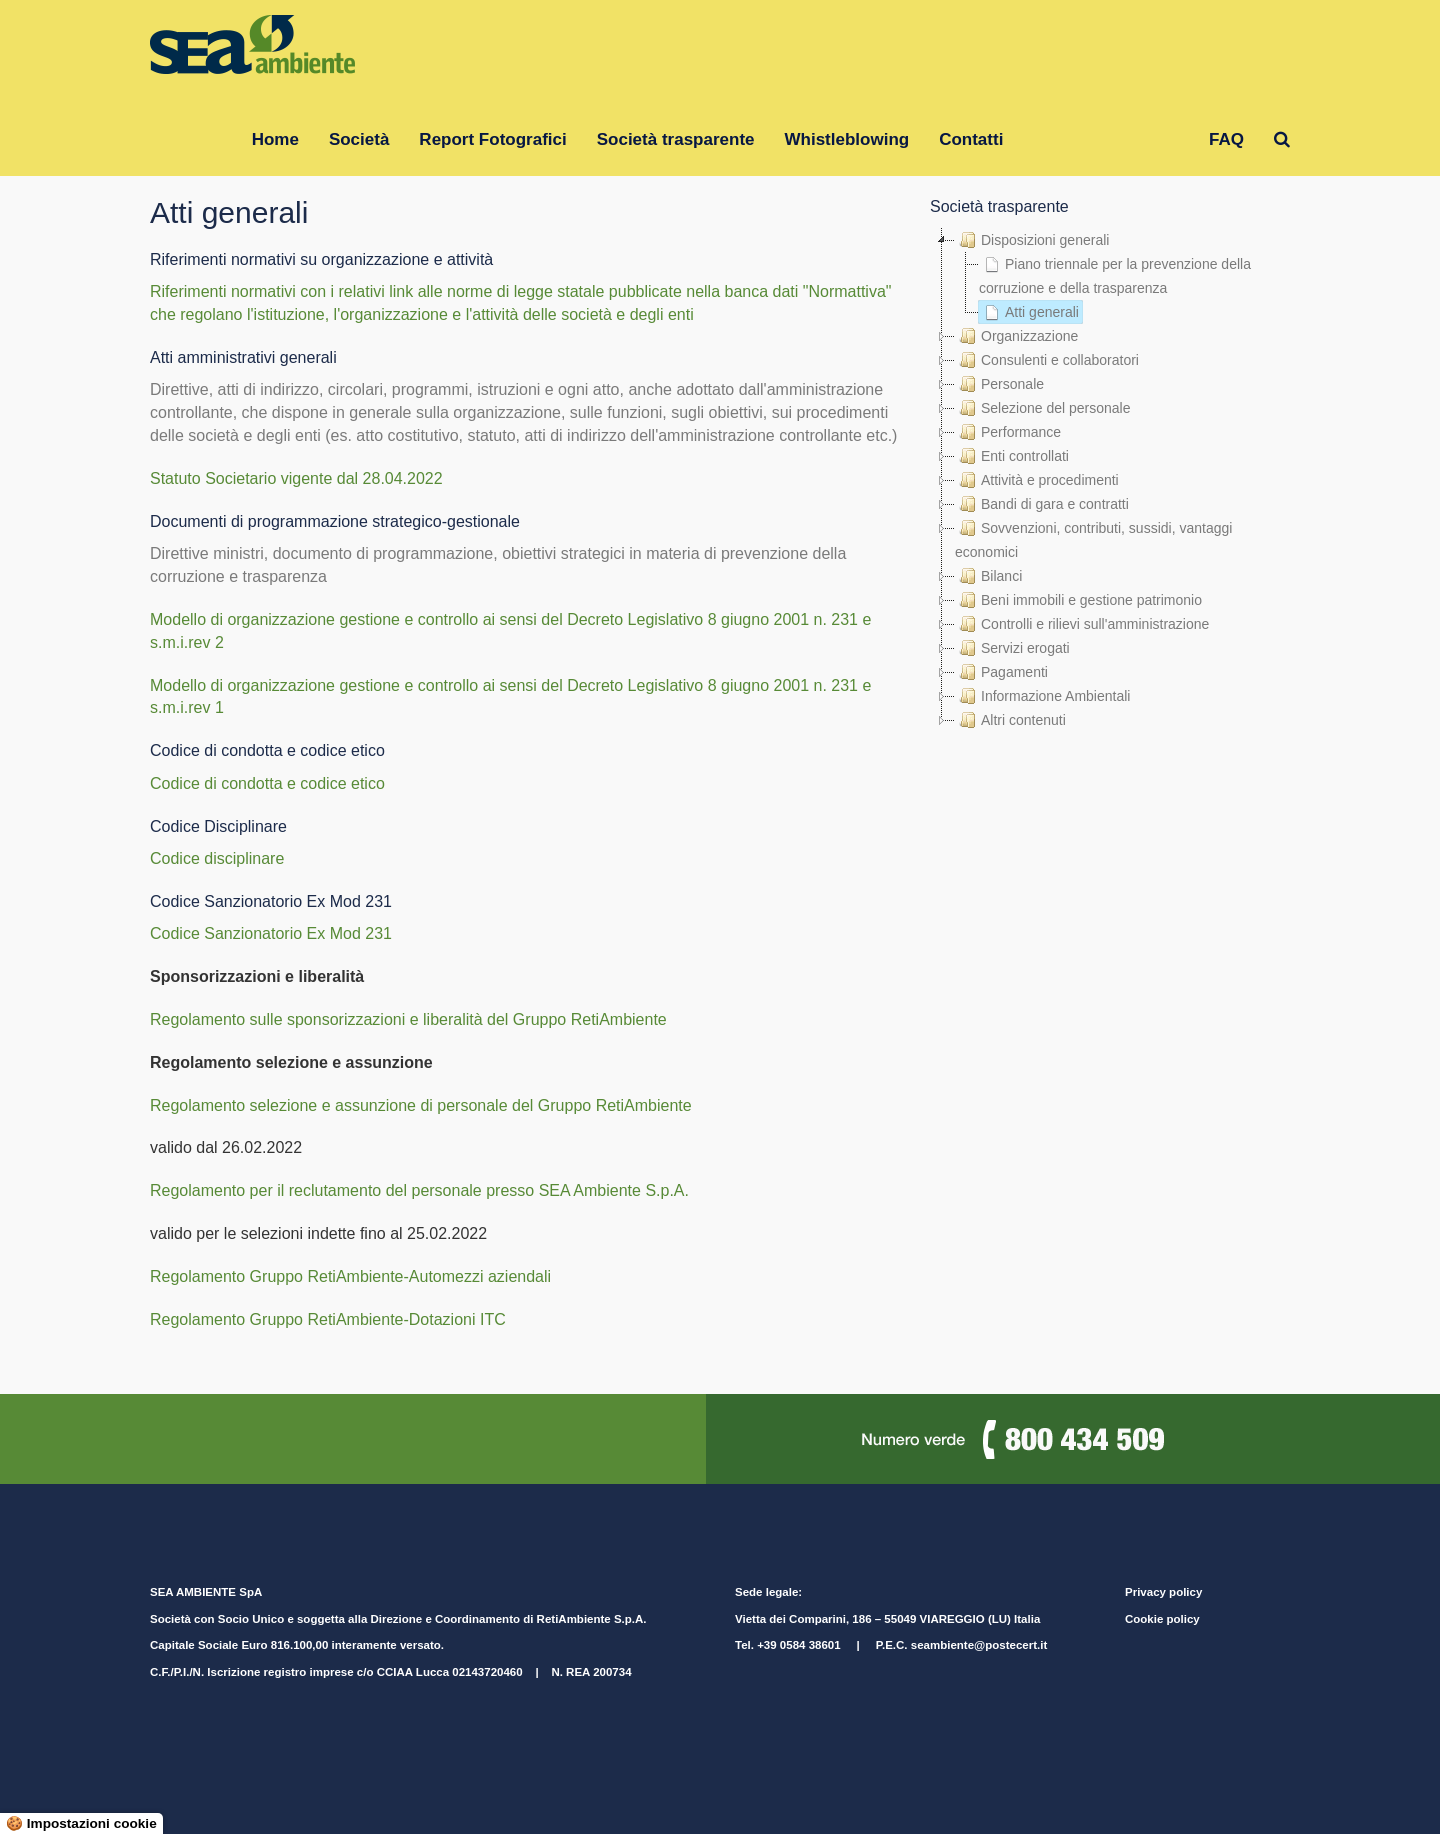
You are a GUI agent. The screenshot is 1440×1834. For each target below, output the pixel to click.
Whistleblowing (847, 139)
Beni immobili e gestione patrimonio (1078, 600)
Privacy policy (1163, 1592)
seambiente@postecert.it (979, 1645)
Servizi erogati (1012, 648)
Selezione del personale (1042, 408)
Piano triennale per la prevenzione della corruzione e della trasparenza (1115, 274)
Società (359, 139)
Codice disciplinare (217, 858)
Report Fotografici (492, 139)
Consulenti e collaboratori (1047, 360)
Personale (999, 384)
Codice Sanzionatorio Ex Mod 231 (271, 933)
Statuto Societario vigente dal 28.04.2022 (296, 478)
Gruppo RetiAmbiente (1106, 139)
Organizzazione (1016, 336)
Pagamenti (1001, 672)
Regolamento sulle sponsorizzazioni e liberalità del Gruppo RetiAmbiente (408, 1019)
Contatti (971, 139)
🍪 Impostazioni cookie (81, 1823)
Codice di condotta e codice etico (267, 783)
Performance (1008, 432)
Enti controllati (1012, 456)
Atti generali (1029, 312)
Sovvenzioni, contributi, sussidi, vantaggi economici (1093, 538)
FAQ (1226, 139)
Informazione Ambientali (1042, 696)
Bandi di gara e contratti (1042, 504)
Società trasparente (676, 139)
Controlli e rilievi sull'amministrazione (1082, 624)
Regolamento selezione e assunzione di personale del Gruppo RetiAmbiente (421, 1105)
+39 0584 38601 (798, 1645)
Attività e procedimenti (1037, 480)
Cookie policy (1162, 1619)
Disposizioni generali (1032, 240)
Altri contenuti (1010, 720)
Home (275, 139)
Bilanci (988, 576)
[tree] (1110, 480)
